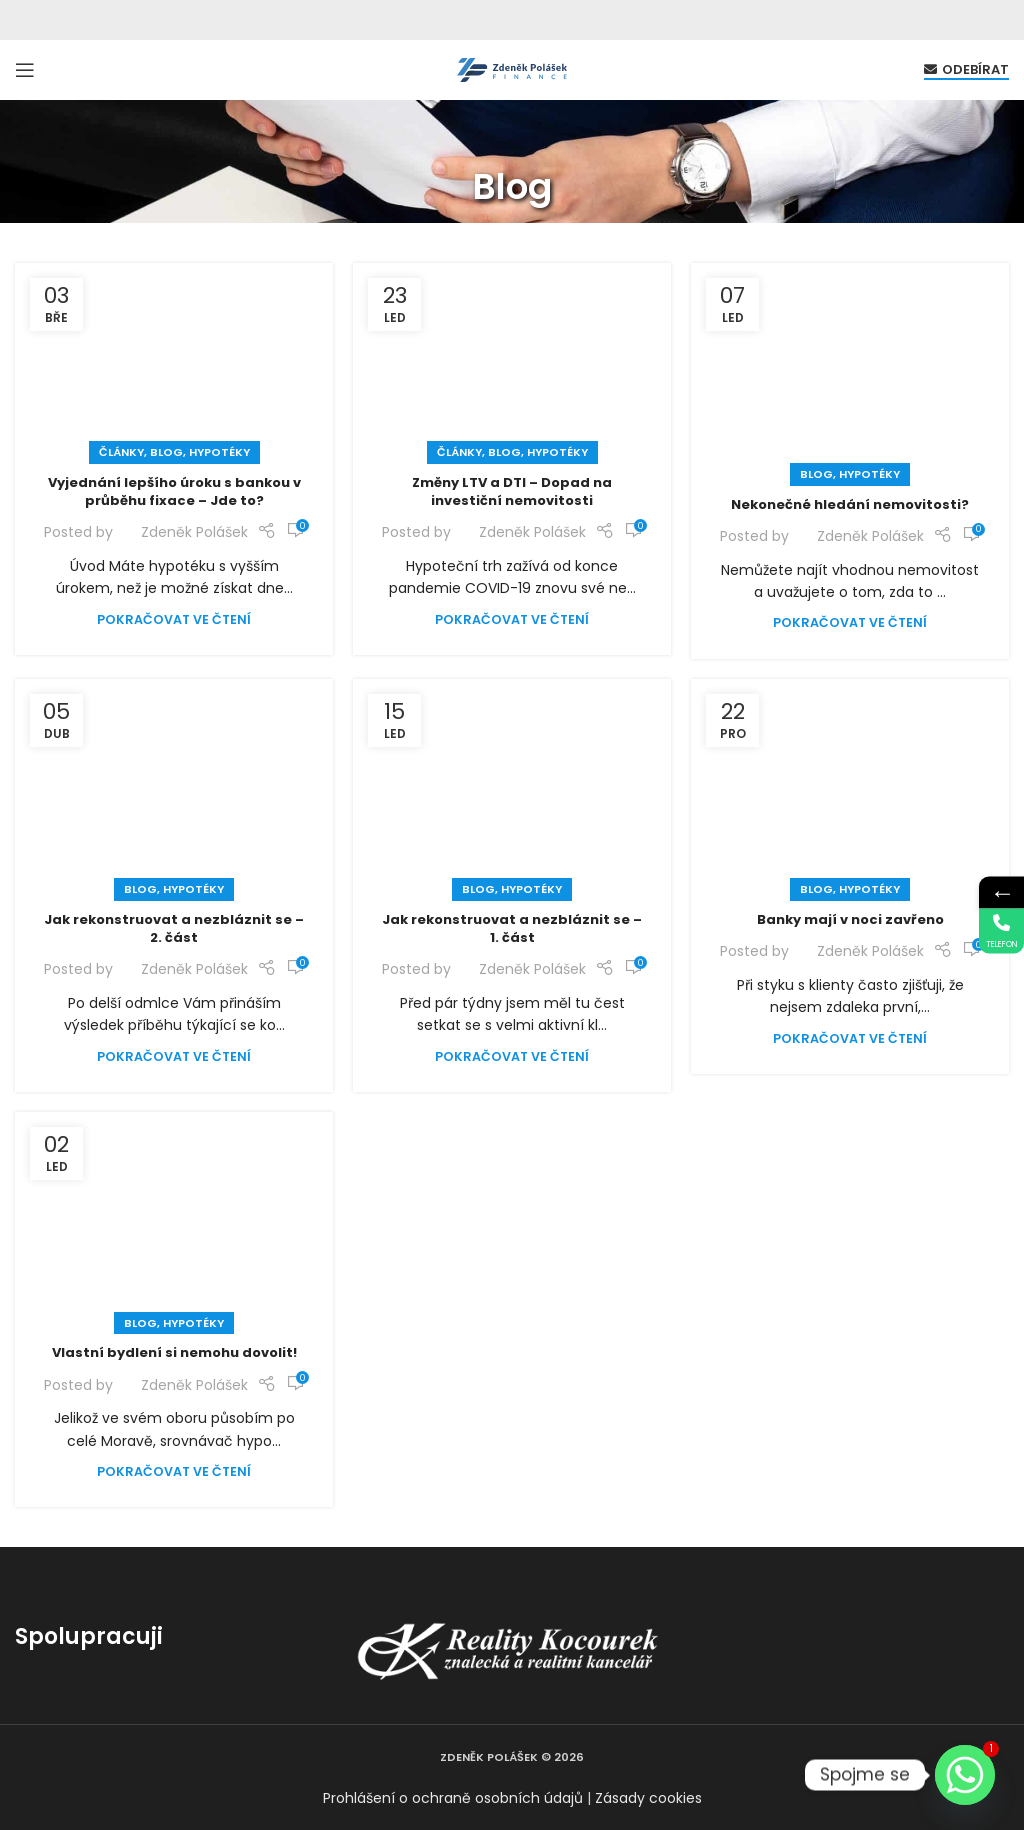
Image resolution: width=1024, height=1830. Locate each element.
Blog (166, 452)
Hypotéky (219, 452)
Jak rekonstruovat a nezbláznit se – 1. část (512, 928)
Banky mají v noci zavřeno (850, 919)
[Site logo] (512, 69)
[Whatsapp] (965, 1775)
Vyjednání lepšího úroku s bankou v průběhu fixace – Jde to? (174, 491)
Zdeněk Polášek (194, 532)
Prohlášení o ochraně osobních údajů (453, 1798)
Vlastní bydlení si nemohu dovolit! (174, 1352)
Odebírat (966, 70)
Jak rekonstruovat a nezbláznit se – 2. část (174, 928)
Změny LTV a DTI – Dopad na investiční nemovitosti (512, 491)
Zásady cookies (648, 1798)
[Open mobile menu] (25, 70)
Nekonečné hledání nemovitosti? (850, 504)
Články (121, 452)
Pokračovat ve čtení (174, 619)
